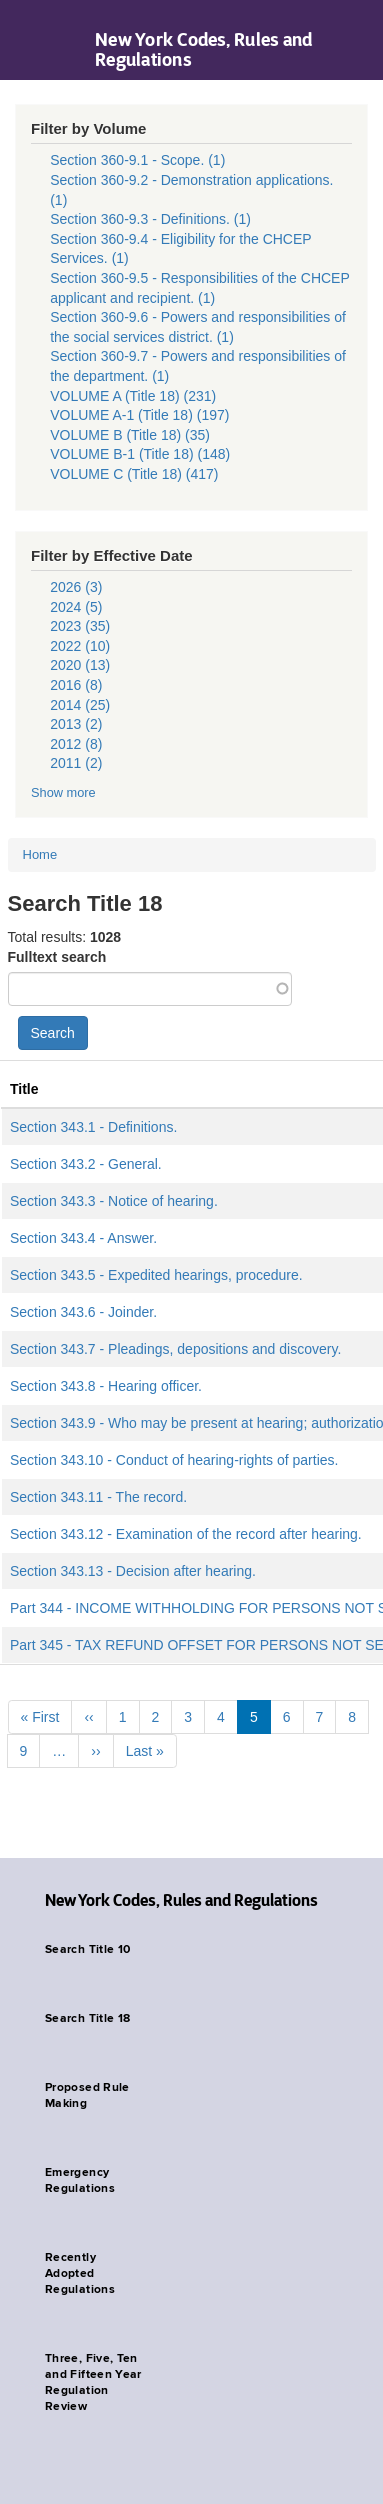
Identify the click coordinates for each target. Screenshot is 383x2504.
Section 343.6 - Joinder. (83, 1312)
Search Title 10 (87, 1950)
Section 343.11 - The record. (98, 1497)
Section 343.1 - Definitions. (93, 1127)
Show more (63, 792)
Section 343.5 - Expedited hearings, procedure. (156, 1275)
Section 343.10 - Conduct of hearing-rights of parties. (174, 1460)
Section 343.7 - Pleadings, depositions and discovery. (175, 1349)
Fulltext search (57, 957)
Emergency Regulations (80, 2181)
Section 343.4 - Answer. (83, 1238)
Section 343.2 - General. (86, 1164)
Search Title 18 (87, 2019)
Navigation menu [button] (32, 40)
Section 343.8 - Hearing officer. (106, 1386)
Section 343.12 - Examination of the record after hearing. (186, 1534)
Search (53, 1033)
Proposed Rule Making (87, 2096)
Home (40, 854)
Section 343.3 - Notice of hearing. (114, 1201)
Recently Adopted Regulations (80, 2274)
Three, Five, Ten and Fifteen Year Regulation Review (93, 2383)
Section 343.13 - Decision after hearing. (133, 1571)
